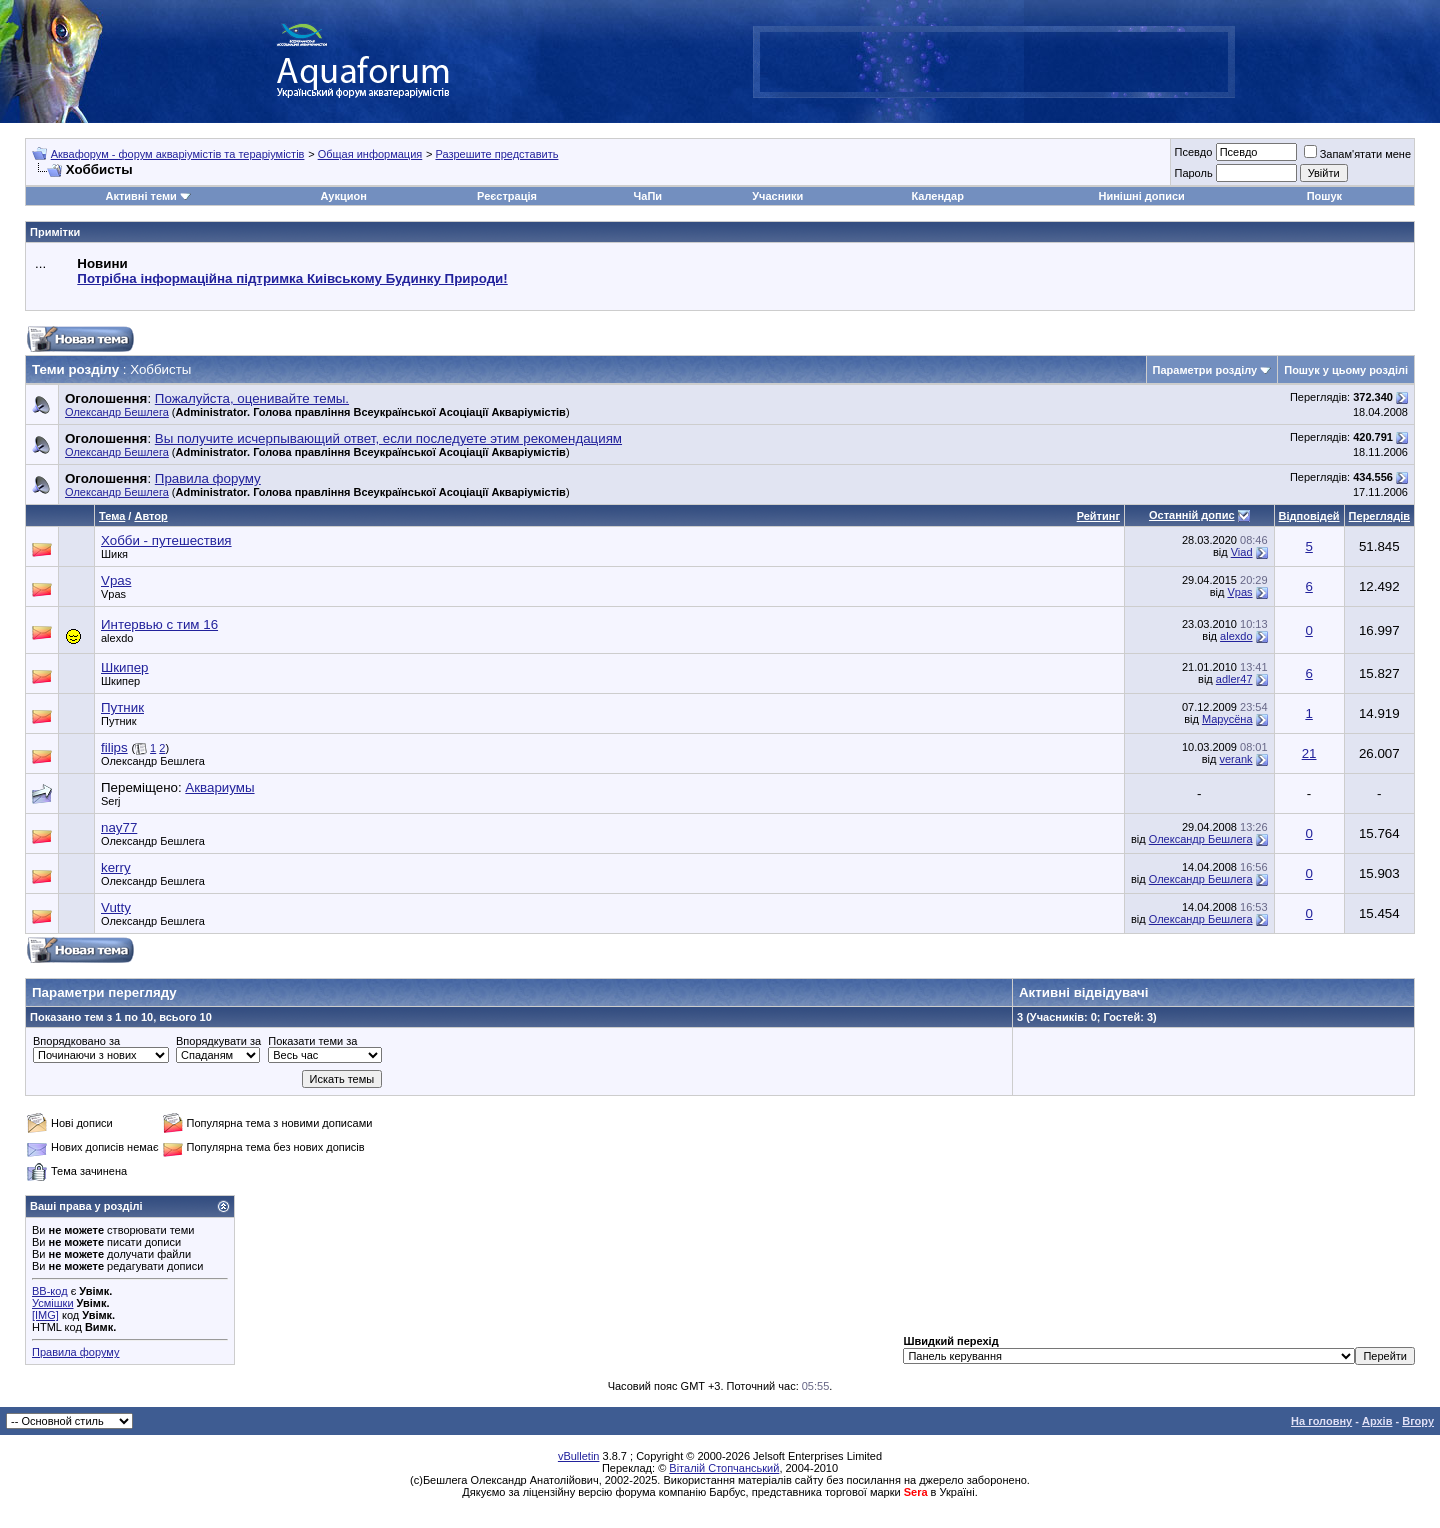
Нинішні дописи (1142, 196)
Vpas (116, 580)
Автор (150, 516)
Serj (111, 801)
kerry (116, 867)
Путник (122, 707)
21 (1309, 753)
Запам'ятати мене (1357, 154)
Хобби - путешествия (166, 540)
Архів (1377, 1421)
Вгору (1418, 1421)
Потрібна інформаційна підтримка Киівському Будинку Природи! (292, 278)
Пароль (1193, 173)
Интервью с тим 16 (159, 624)
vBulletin (579, 1456)
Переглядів (1379, 516)
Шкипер (125, 667)
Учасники (777, 196)
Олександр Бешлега (117, 412)
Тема (112, 516)
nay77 (119, 827)
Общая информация (370, 154)
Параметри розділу (1205, 370)
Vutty (116, 907)
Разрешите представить (496, 154)
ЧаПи (648, 196)
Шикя (114, 554)
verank (1235, 759)
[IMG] (45, 1315)
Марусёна (1227, 719)
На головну (1321, 1421)
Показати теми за (312, 1041)
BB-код (50, 1291)
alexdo (117, 638)
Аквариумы (219, 787)
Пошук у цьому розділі (1346, 370)
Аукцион (343, 196)
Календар (937, 196)
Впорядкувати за (218, 1041)
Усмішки (53, 1303)
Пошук (1324, 196)
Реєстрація (507, 196)
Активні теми (140, 196)
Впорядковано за (76, 1041)
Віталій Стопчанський (724, 1468)
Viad (1242, 552)
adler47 (1234, 679)
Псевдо (1193, 152)
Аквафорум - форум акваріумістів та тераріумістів (178, 154)
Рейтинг (1098, 516)
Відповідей (1309, 516)
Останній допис (1192, 515)
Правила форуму (75, 1352)
